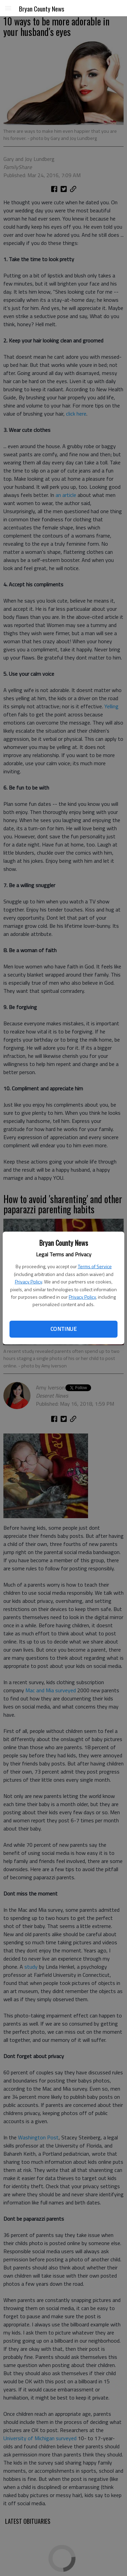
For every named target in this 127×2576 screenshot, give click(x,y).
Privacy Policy (28, 1281)
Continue (63, 1329)
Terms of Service (95, 1266)
